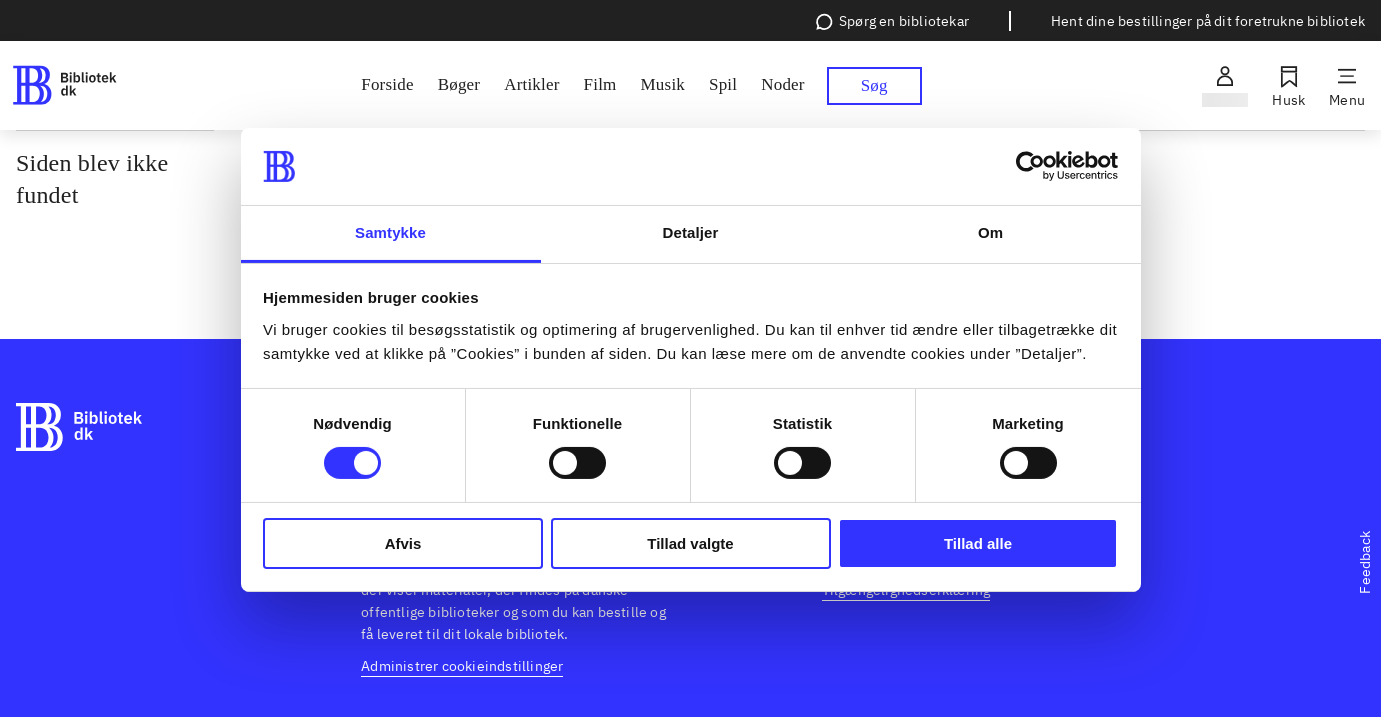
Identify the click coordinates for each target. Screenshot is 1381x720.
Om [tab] (990, 232)
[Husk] (1288, 86)
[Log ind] (1225, 86)
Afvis (403, 543)
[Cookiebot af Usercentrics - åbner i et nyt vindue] (1030, 166)
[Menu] (1347, 86)
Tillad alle (978, 543)
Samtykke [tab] (390, 232)
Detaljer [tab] (691, 232)
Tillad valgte (690, 543)
